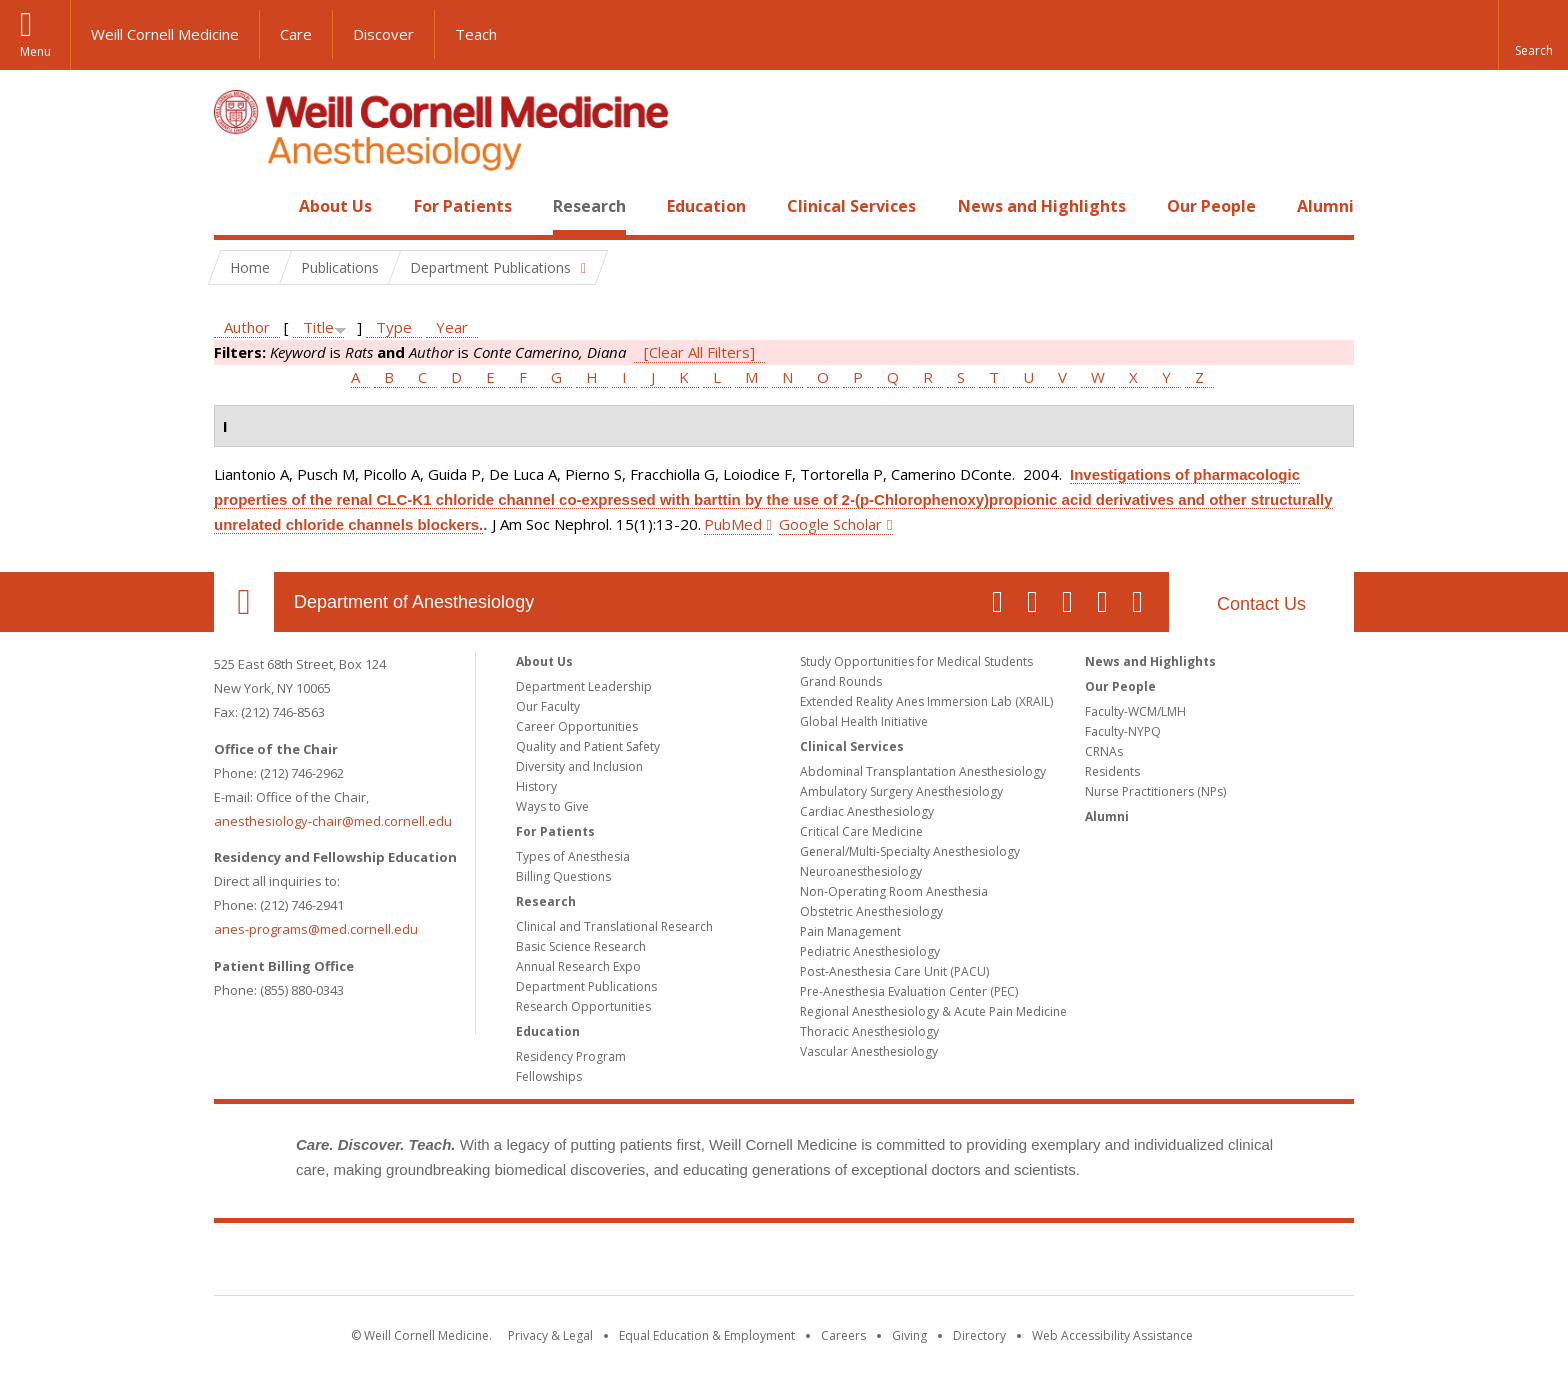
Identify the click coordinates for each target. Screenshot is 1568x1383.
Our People (1211, 206)
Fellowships (549, 1076)
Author (247, 327)
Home (236, 206)
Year (452, 327)
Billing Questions (563, 876)
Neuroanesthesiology (861, 871)
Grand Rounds (841, 681)
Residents (1112, 771)
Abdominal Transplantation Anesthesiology (923, 771)
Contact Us (1261, 604)
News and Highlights (1042, 206)
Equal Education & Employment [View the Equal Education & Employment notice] (707, 1335)
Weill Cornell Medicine (165, 34)
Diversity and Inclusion (579, 766)
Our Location (244, 602)
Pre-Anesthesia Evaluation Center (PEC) (909, 991)
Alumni (1325, 206)
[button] (1533, 35)
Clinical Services (851, 206)
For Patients (463, 206)
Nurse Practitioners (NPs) (1155, 791)
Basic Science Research (581, 946)
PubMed (733, 524)
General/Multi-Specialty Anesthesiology (910, 851)
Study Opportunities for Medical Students (916, 661)
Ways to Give (552, 806)
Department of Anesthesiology (414, 602)
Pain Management (850, 931)
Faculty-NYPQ (1123, 731)
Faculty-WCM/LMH (1135, 711)
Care (296, 34)
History (536, 786)
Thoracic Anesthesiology (869, 1031)
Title (318, 327)
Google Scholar (830, 524)
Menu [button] (35, 51)
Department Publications (586, 986)
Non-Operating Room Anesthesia (894, 891)
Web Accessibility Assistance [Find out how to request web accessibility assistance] (1112, 1335)
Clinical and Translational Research (614, 926)
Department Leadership (584, 686)
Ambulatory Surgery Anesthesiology (901, 791)
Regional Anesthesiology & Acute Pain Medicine (933, 1011)
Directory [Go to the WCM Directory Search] (979, 1335)
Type (394, 327)
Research (589, 206)
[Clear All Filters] (699, 352)
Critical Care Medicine (861, 831)
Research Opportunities (583, 1006)
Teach (476, 34)
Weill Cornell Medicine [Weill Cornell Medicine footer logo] (784, 1263)
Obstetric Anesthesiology (871, 911)
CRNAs (1104, 751)
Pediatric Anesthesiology (870, 951)
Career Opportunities (577, 726)
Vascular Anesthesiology (869, 1051)
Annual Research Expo (578, 966)
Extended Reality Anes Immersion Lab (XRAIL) (926, 701)
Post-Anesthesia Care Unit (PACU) (894, 971)
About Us (335, 206)
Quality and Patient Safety (588, 746)
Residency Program (571, 1056)
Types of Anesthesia (573, 856)
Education (706, 206)
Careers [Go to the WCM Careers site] (843, 1335)
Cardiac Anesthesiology (867, 811)
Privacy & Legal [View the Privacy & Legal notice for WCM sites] (550, 1335)
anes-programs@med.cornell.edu (316, 929)
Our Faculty (548, 706)
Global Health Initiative (864, 721)
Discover (383, 34)
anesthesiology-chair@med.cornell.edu (333, 821)
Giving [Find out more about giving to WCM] (909, 1335)
